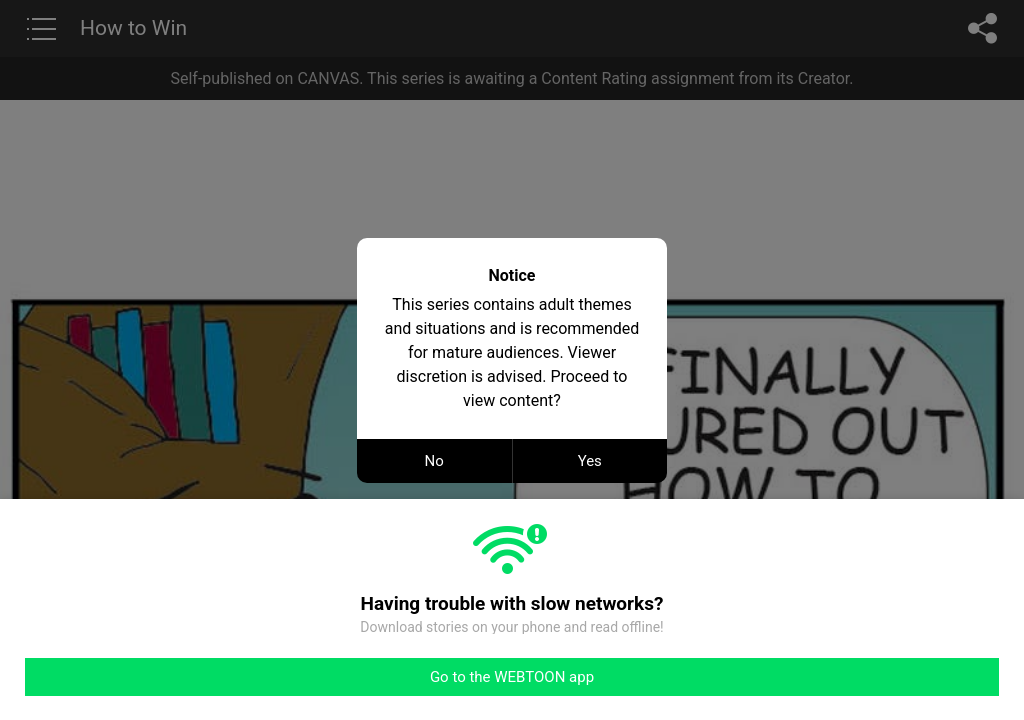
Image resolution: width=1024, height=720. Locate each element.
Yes (590, 461)
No (434, 461)
